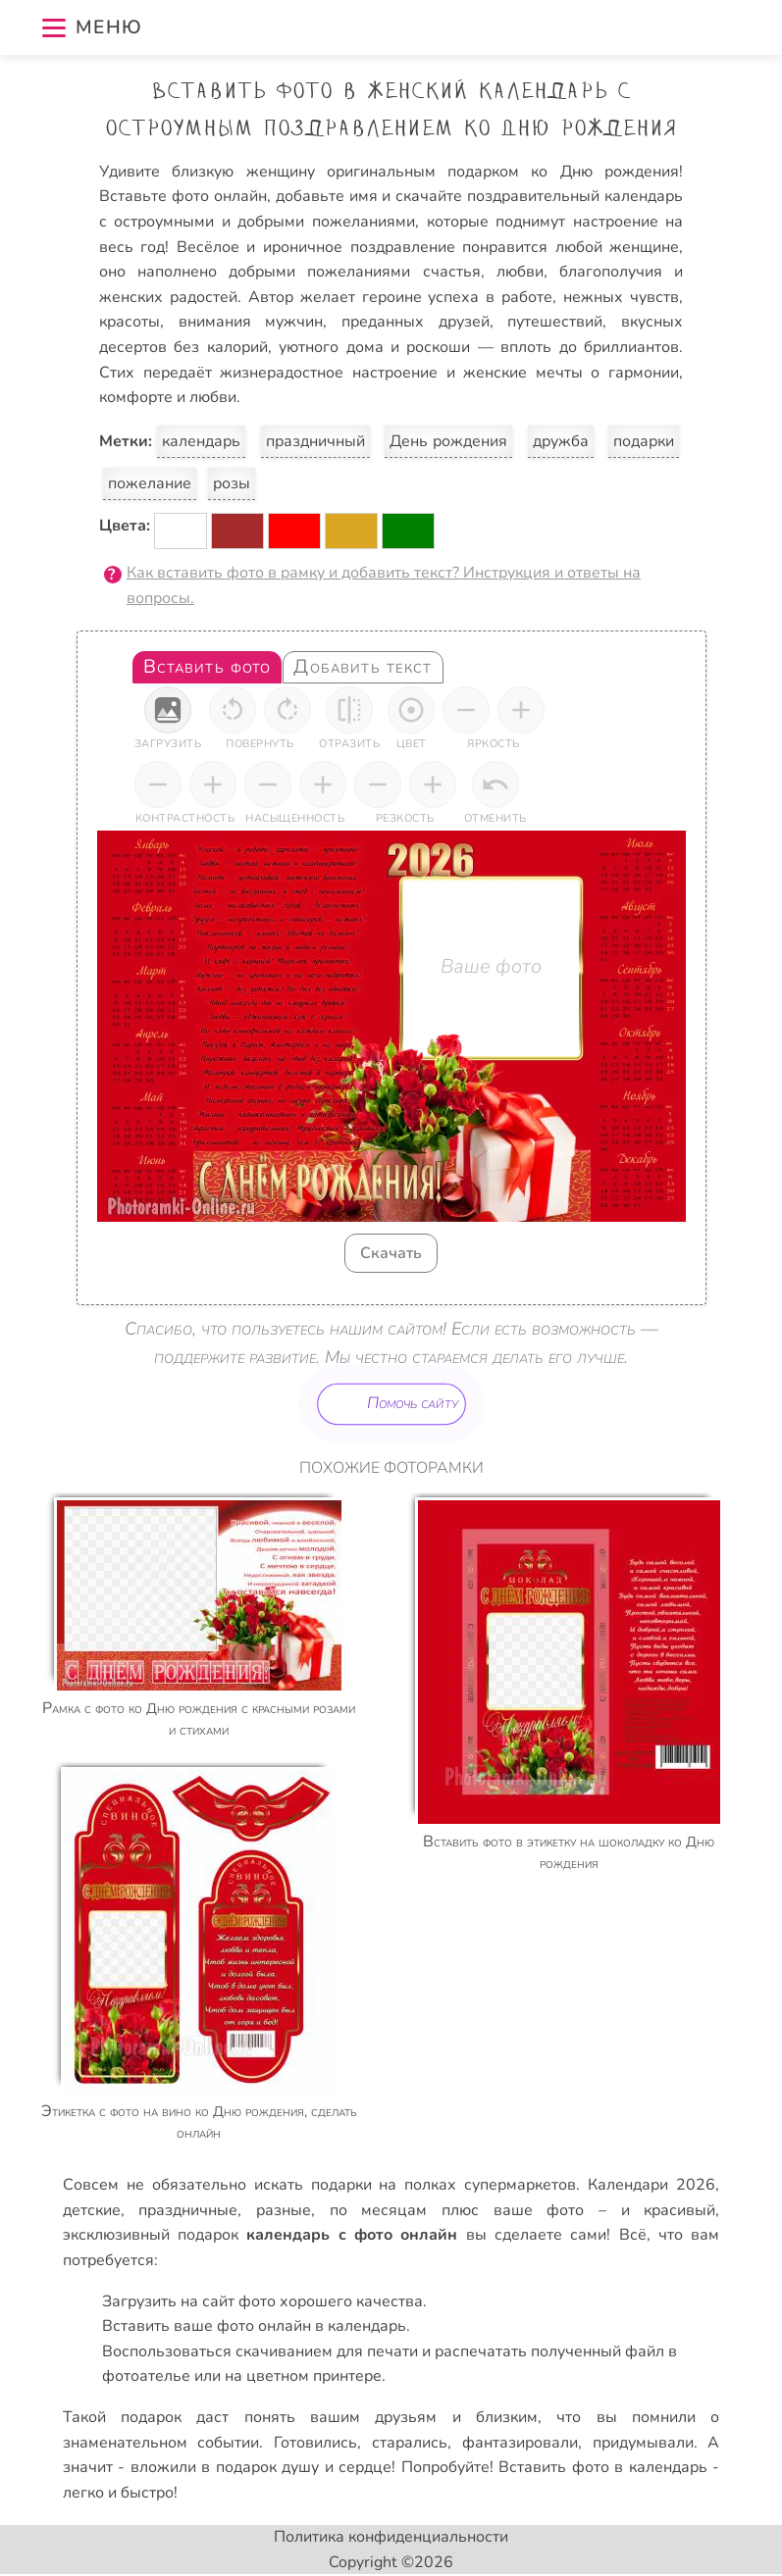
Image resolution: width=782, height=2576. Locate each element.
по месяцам (379, 2210)
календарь (201, 441)
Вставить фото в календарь (602, 2467)
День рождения (448, 441)
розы (231, 483)
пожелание (149, 483)
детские (92, 2210)
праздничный (315, 441)
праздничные (187, 2210)
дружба (561, 441)
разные (283, 2210)
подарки (643, 441)
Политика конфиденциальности (391, 2537)
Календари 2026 (651, 2185)
